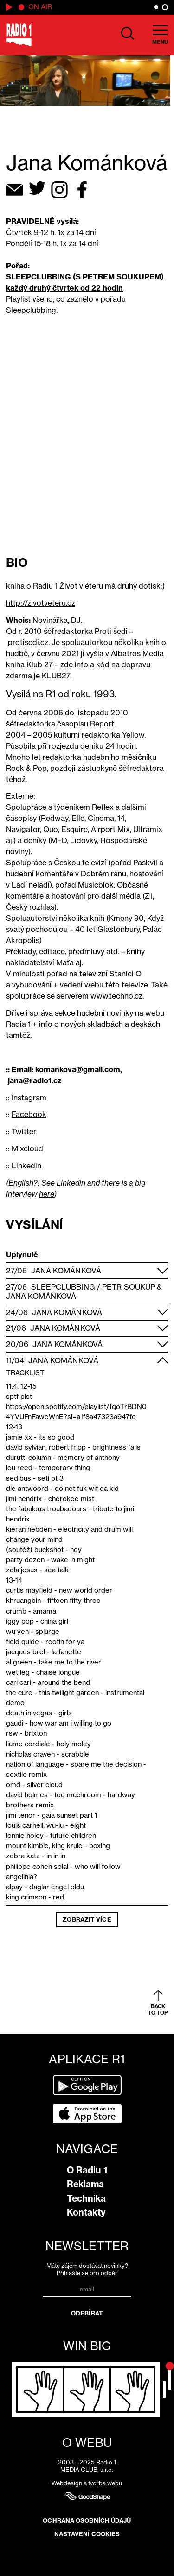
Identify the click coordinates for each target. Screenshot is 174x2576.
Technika (86, 2198)
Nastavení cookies (87, 2534)
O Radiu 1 (87, 2170)
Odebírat (87, 2313)
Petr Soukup (128, 1286)
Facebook (29, 1114)
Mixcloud (27, 1148)
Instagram (29, 1097)
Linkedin (26, 1165)
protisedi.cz (28, 642)
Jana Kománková (66, 1270)
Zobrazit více (87, 1919)
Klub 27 (39, 664)
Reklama (85, 2184)
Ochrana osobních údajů (87, 2520)
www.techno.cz (116, 995)
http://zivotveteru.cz (40, 603)
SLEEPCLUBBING (38, 276)
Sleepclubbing (63, 1286)
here (46, 1193)
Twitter (24, 1131)
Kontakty (86, 2212)
